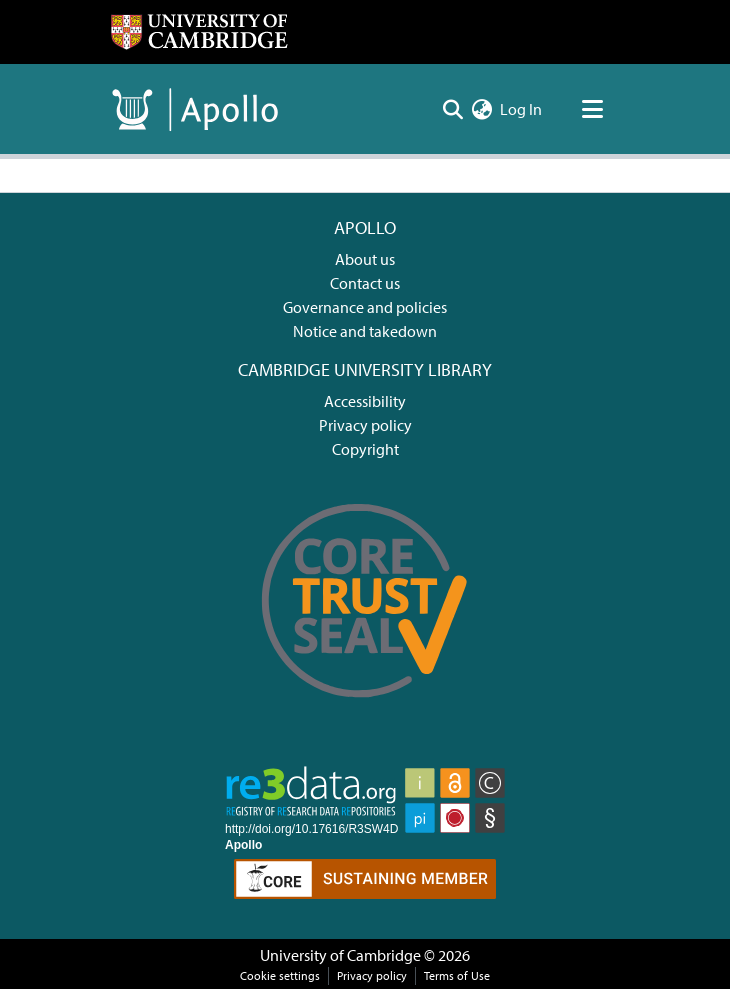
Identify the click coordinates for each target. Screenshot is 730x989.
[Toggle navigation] (592, 109)
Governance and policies (365, 307)
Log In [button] (522, 109)
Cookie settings (280, 975)
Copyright (365, 449)
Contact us (365, 283)
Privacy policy (365, 425)
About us (365, 259)
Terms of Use (457, 975)
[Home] (199, 32)
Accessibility (365, 401)
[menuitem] (481, 109)
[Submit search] (452, 109)
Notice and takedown (365, 331)
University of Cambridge (340, 955)
